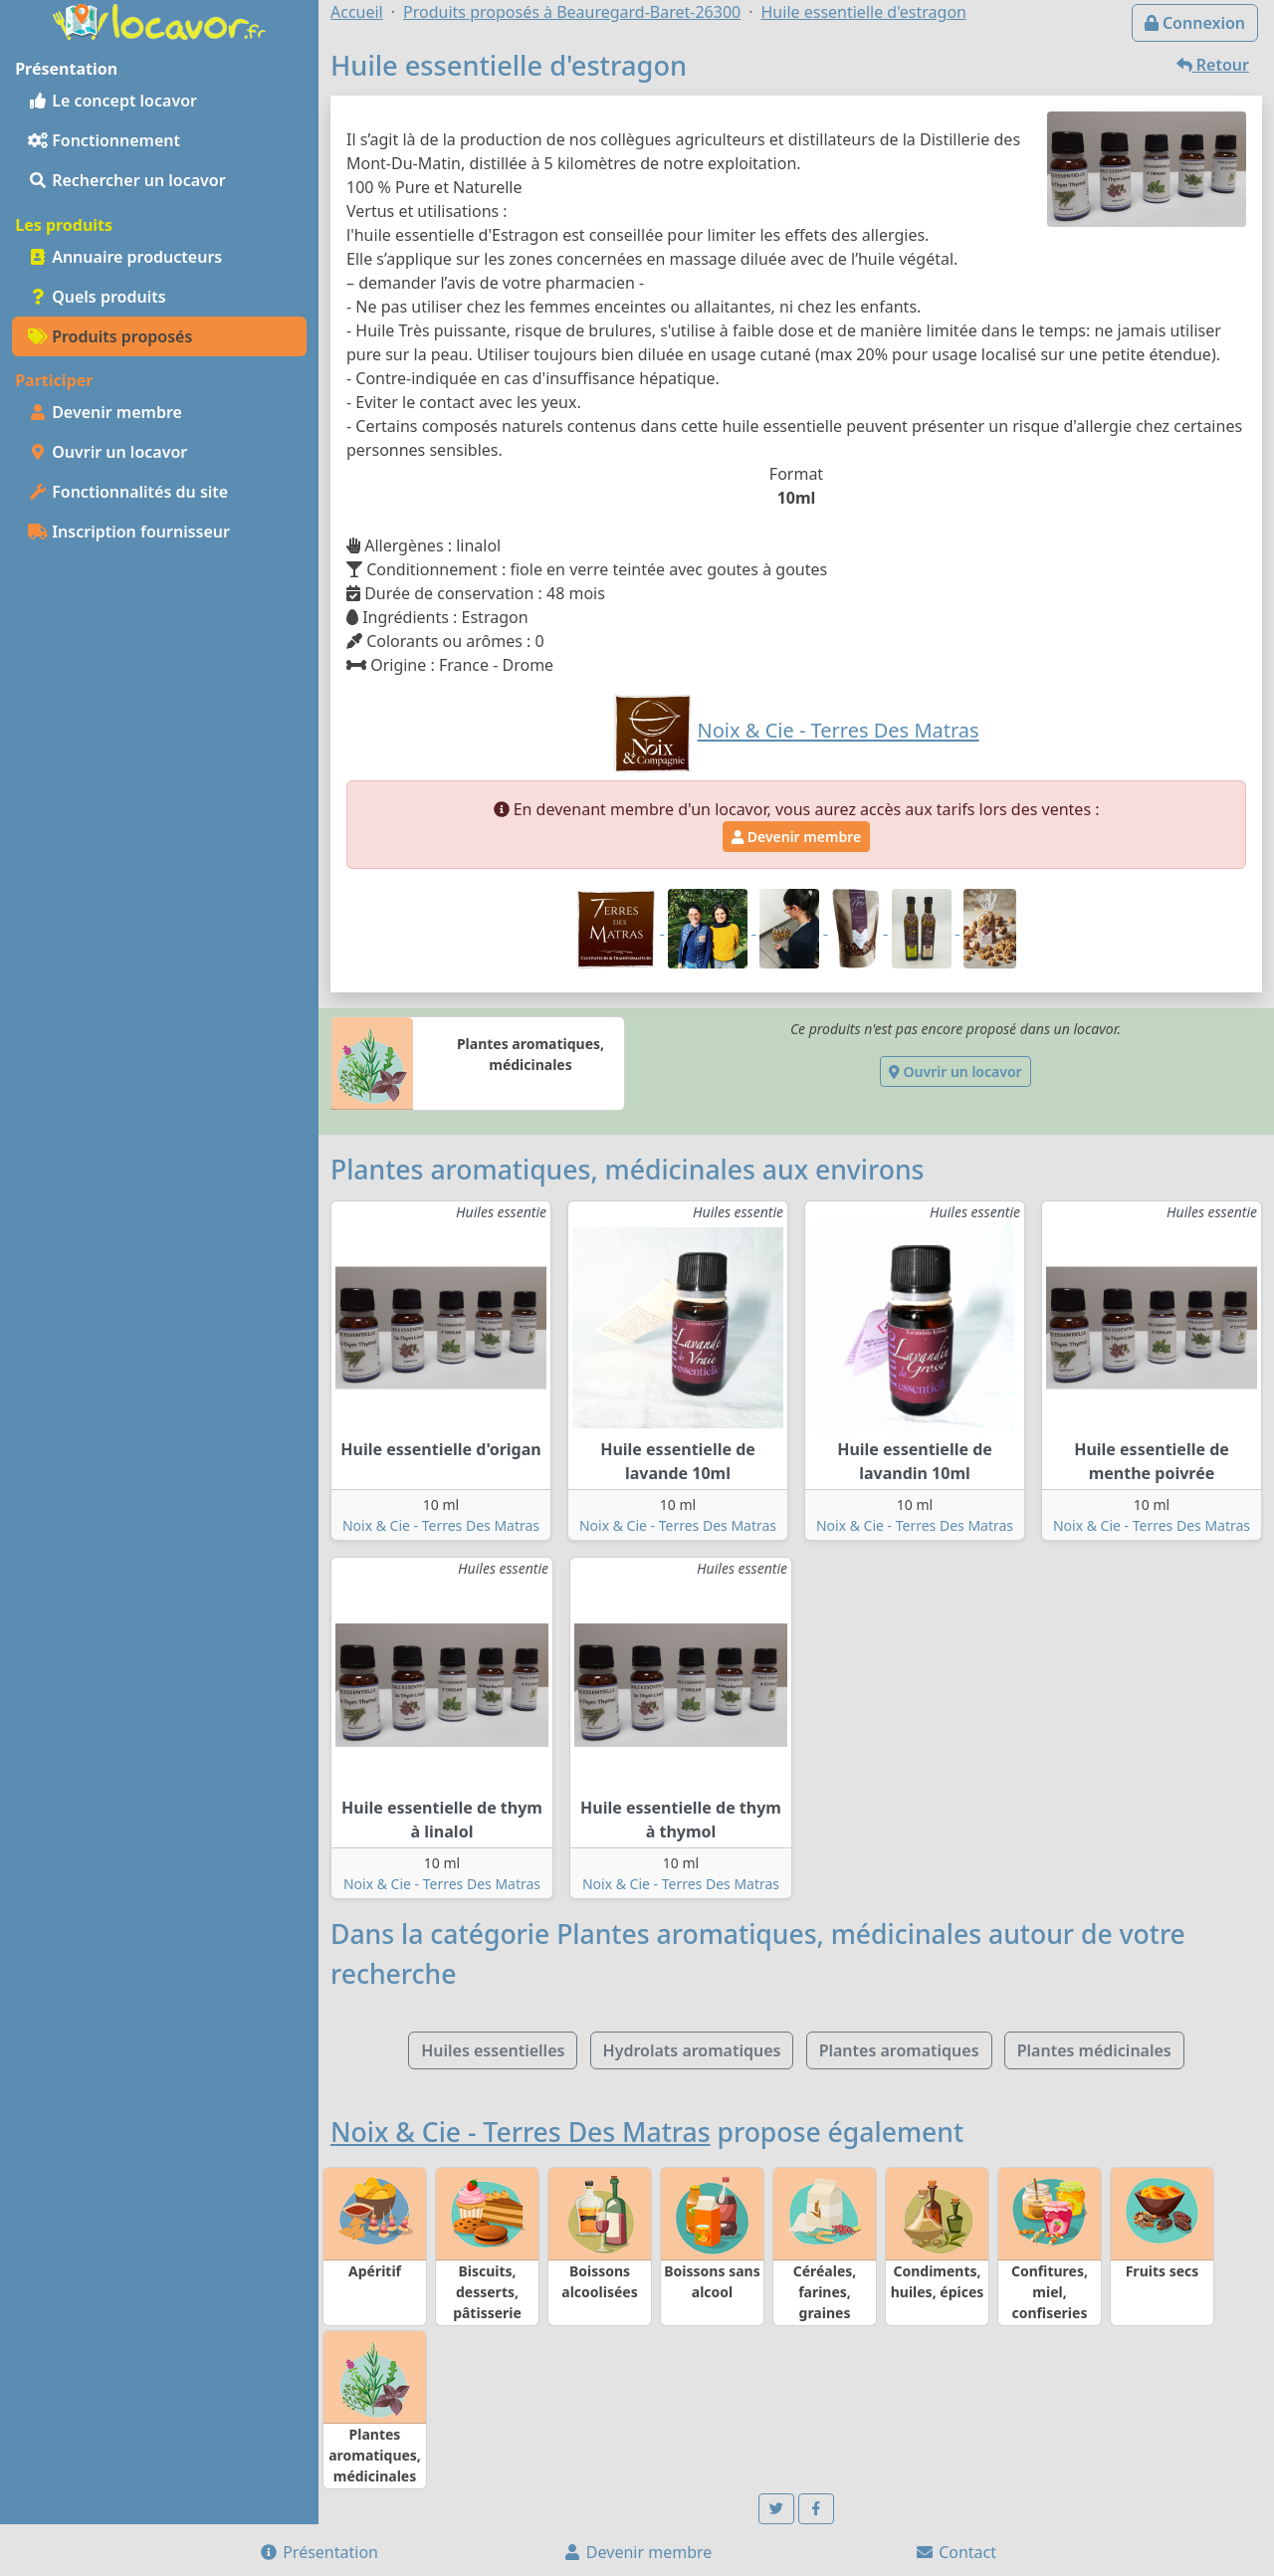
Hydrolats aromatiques (692, 2050)
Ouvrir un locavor (107, 452)
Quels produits (97, 297)
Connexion (1195, 23)
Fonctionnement (104, 140)
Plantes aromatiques (899, 2050)
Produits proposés (110, 336)
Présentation (318, 2552)
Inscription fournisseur (129, 531)
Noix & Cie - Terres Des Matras (440, 1525)
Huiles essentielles (492, 2050)
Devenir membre (105, 412)
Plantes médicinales (1094, 2050)
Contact (955, 2552)
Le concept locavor (112, 100)
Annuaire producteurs (125, 257)
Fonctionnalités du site (128, 492)
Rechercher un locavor (127, 180)
